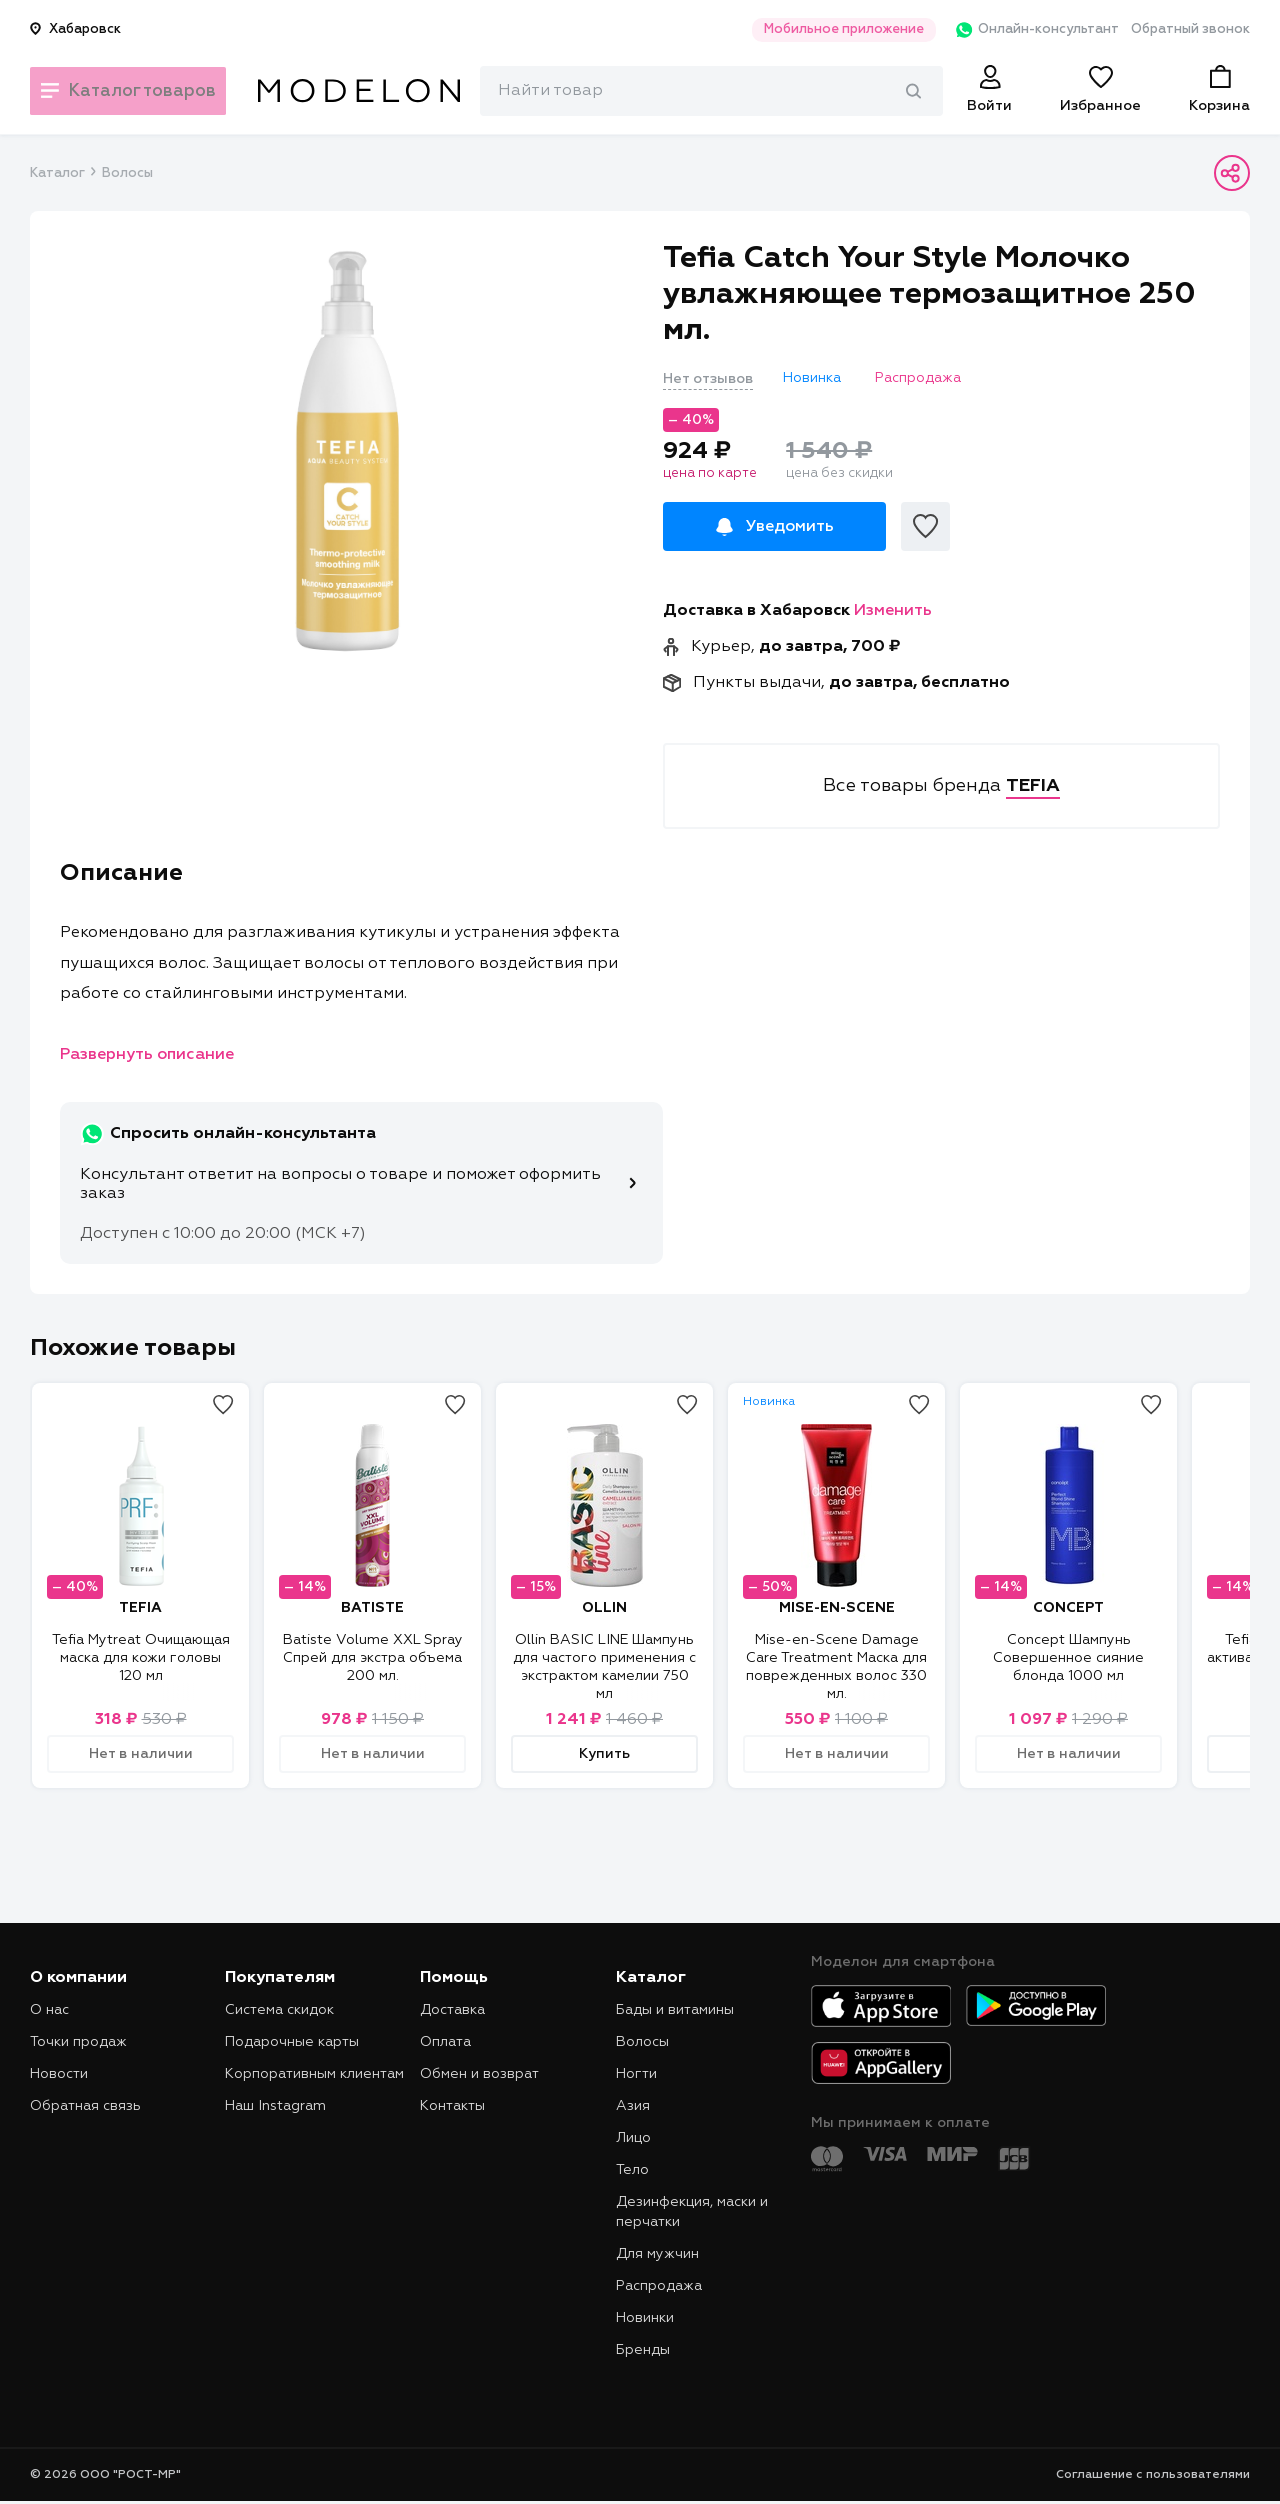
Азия (633, 2106)
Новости (59, 2074)
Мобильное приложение (824, 29)
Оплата (445, 2042)
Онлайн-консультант (1023, 30)
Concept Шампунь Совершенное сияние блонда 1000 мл (1068, 1658)
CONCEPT (1068, 1608)
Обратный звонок (1190, 29)
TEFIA (140, 1608)
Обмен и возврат (479, 2074)
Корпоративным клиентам (314, 2074)
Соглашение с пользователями (1153, 2475)
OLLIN (604, 1608)
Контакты (452, 2106)
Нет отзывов (708, 379)
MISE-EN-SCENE (837, 1608)
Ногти (636, 2074)
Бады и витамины (675, 2010)
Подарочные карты (292, 2042)
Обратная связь (85, 2106)
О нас (49, 2010)
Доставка (452, 2010)
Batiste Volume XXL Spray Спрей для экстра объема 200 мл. (373, 1658)
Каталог (57, 173)
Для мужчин (657, 2254)
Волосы (127, 173)
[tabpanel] (347, 451)
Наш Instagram (275, 2106)
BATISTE (372, 1608)
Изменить (893, 611)
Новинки (645, 2318)
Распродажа (659, 2286)
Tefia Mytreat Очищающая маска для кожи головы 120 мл (141, 1658)
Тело (632, 2170)
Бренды (643, 2350)
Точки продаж (78, 2042)
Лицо (633, 2138)
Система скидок (279, 2010)
